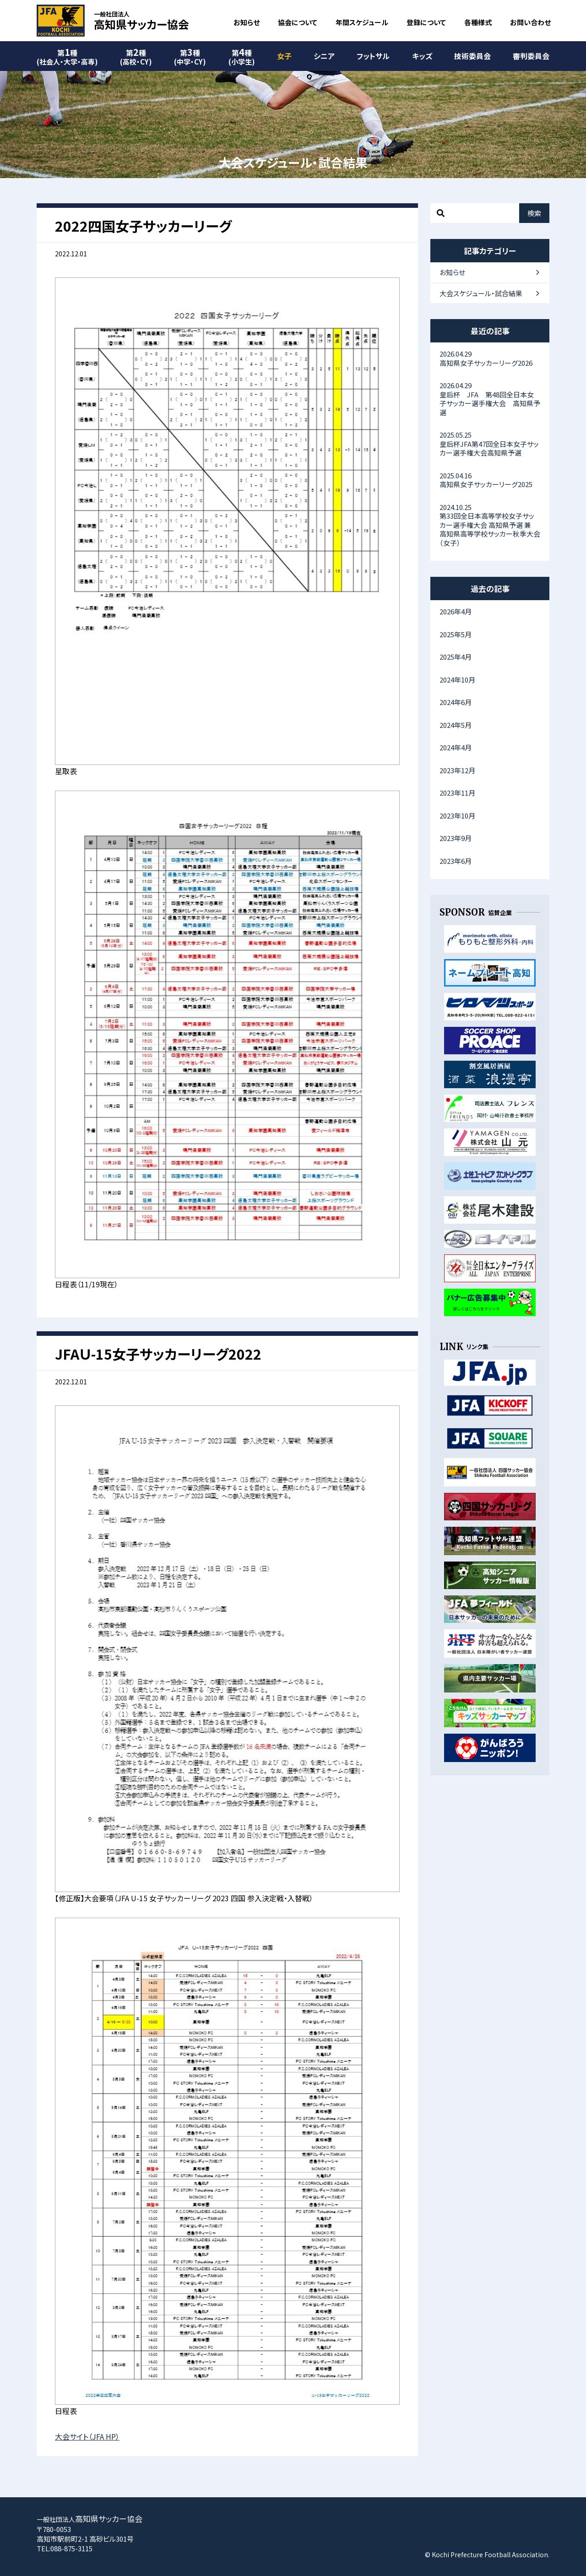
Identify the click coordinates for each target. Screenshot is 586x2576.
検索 (534, 213)
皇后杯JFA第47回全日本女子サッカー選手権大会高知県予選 (490, 443)
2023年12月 (457, 770)
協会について (297, 22)
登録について (426, 22)
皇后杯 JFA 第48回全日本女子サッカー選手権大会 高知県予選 (490, 398)
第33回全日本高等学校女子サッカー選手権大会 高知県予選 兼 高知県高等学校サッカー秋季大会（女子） (490, 525)
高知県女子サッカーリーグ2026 (490, 358)
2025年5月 (456, 634)
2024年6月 (456, 702)
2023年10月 (457, 815)
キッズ (422, 55)
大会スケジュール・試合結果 (481, 293)
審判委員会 (531, 55)
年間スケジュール (362, 22)
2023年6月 (456, 861)
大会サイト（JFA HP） (87, 2436)
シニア (324, 55)
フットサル (373, 55)
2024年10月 (457, 679)
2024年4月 (456, 747)
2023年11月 (457, 792)
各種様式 (478, 22)
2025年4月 (456, 657)
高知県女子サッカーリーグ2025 (490, 480)
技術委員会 (472, 55)
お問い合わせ (530, 22)
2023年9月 (456, 838)
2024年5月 (456, 725)
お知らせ (246, 22)
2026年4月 (456, 611)
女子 (284, 55)
